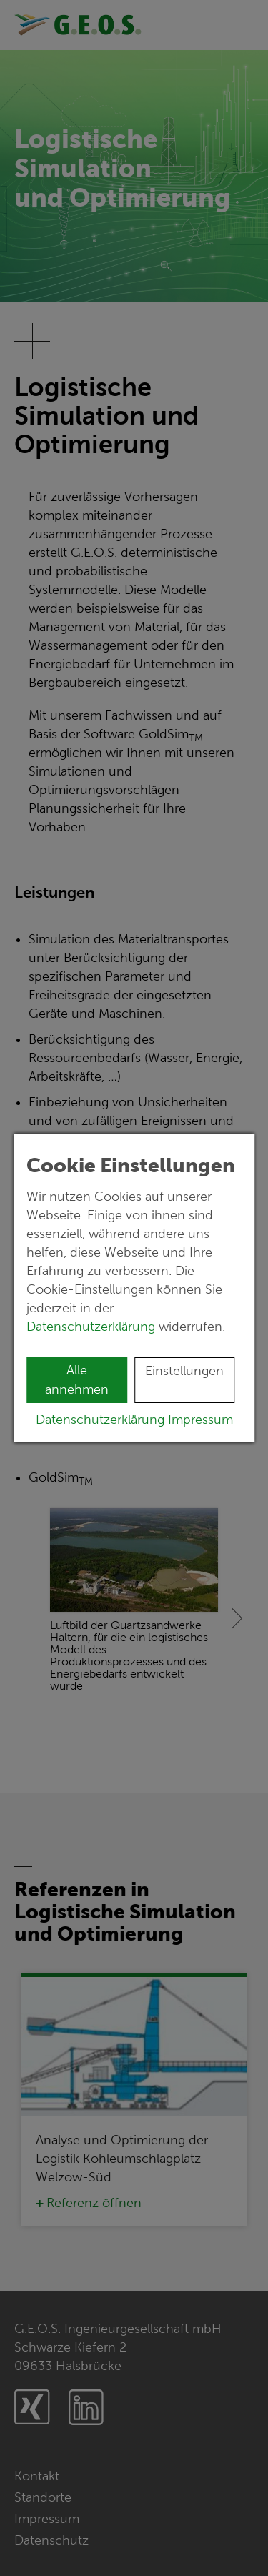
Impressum (200, 1419)
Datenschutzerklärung (92, 1326)
